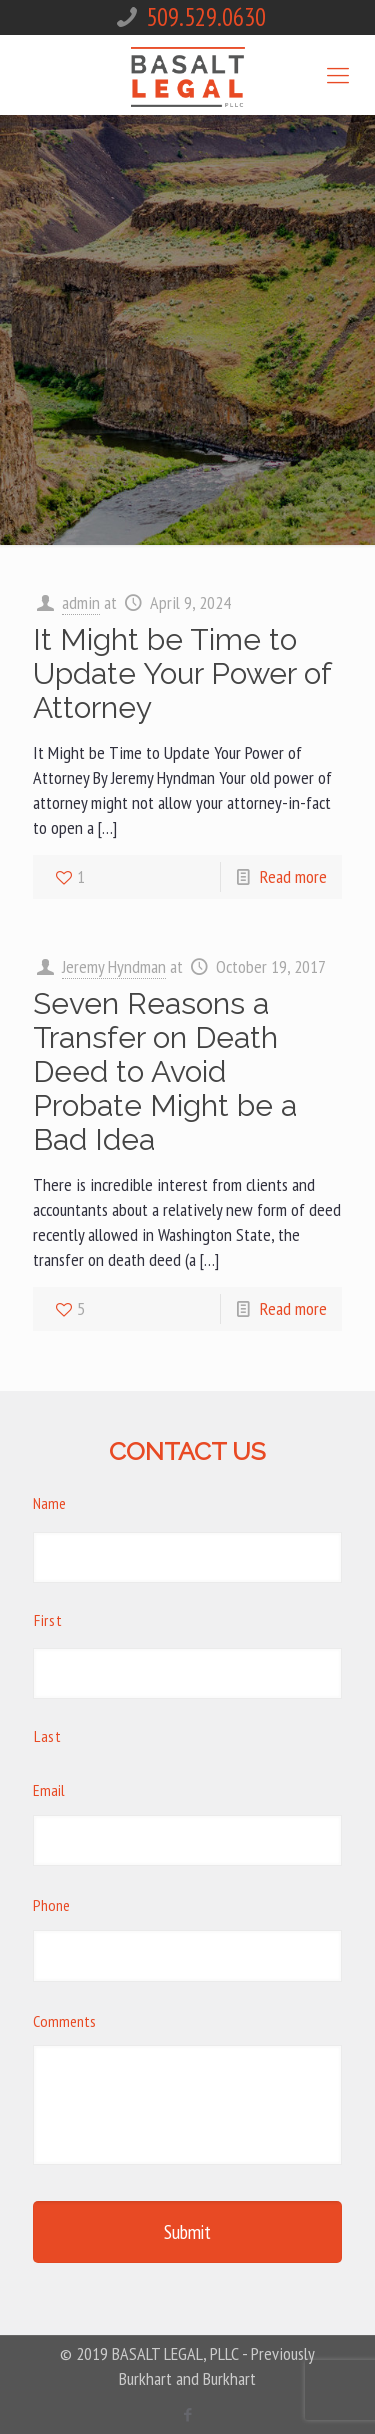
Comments (64, 2021)
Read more (293, 876)
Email (49, 1790)
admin (81, 602)
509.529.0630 (206, 17)
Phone (51, 1905)
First (48, 1620)
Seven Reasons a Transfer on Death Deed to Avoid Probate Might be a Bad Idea (165, 1071)
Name (49, 1503)
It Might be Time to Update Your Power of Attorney (182, 673)
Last (48, 1736)
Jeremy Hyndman (114, 966)
